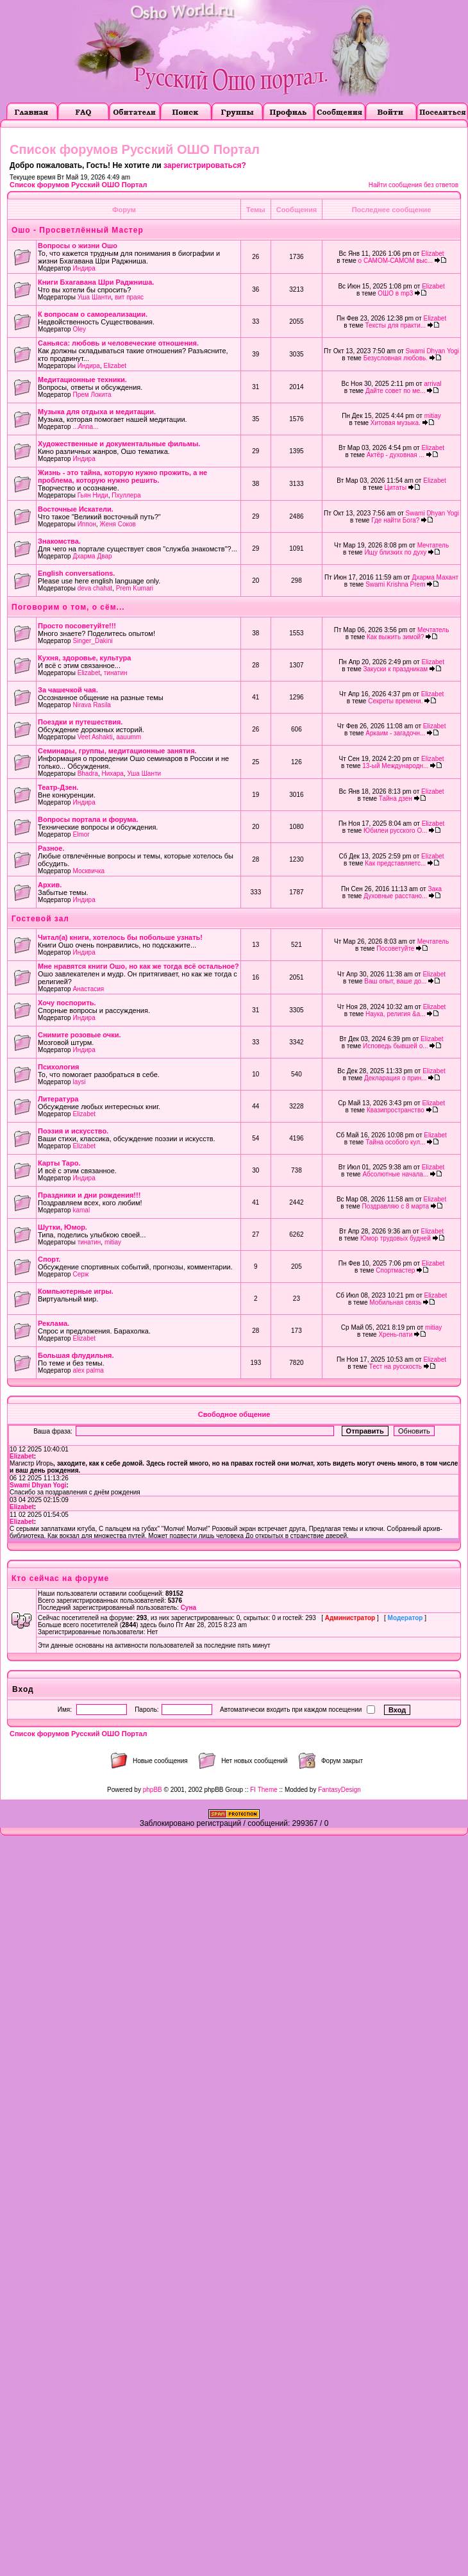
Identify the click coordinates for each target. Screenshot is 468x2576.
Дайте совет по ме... (395, 390)
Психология (58, 1067)
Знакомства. (59, 541)
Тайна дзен (395, 798)
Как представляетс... (395, 863)
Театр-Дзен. (58, 787)
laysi (78, 1081)
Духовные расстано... (395, 895)
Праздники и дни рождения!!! (89, 1195)
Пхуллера (126, 495)
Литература (58, 1099)
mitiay (432, 415)
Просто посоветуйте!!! (77, 626)
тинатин (116, 672)
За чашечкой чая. (68, 690)
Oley (79, 329)
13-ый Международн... (395, 765)
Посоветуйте (395, 948)
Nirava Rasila (91, 704)
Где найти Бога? (395, 520)
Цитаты (396, 487)
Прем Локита (91, 394)
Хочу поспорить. (67, 1003)
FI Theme (264, 1789)
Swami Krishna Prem (395, 584)
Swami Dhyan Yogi (432, 351)
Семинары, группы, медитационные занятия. (117, 751)
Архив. (50, 885)
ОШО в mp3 (395, 293)
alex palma (87, 1370)
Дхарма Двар (92, 556)
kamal (81, 1210)
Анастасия (88, 988)
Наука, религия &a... (395, 1013)
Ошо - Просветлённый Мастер (78, 230)
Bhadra (88, 773)
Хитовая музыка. (396, 422)
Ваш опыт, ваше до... (395, 981)
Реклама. (53, 1323)
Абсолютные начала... (395, 1174)
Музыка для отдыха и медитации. (97, 411)
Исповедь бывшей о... (395, 1046)
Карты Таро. (59, 1163)
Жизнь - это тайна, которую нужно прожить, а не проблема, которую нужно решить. (122, 476)
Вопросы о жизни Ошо (77, 245)
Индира (83, 268)
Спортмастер (395, 1270)
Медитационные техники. (82, 379)
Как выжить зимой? (395, 636)
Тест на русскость (395, 1366)
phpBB (152, 1789)
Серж (80, 1274)
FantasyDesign (339, 1789)
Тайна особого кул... (395, 1142)
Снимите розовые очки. (79, 1035)
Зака (435, 888)
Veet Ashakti (95, 736)
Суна (188, 1607)
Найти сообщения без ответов (413, 184)
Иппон (87, 524)
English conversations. (76, 573)
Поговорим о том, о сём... (68, 607)
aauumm (128, 736)
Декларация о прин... (395, 1078)
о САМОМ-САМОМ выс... (395, 260)
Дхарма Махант (435, 577)
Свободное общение (234, 1414)
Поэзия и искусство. (73, 1131)
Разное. (51, 848)
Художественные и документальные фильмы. (119, 443)
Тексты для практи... (395, 325)
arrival (432, 383)
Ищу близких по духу (395, 552)
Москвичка (88, 870)
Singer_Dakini (92, 640)
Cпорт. (49, 1259)
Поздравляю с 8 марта (396, 1206)
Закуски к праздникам (396, 669)
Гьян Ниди (93, 495)
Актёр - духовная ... (395, 454)
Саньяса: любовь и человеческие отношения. (118, 343)
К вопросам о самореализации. (92, 314)
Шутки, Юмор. (62, 1227)
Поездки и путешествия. (80, 722)
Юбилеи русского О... (395, 830)
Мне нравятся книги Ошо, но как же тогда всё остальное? (138, 966)
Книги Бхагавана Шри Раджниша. (96, 282)
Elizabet (432, 253)
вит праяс (129, 297)
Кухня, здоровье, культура (84, 658)
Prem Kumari (134, 588)
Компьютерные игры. (75, 1291)
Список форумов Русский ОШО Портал (78, 184)
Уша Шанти (95, 297)
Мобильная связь (395, 1302)
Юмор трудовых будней (395, 1238)
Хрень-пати (395, 1334)
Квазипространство (395, 1110)
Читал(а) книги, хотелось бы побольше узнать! (120, 937)
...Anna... (85, 426)
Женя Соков (117, 524)
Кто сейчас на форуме (60, 1578)
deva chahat (95, 588)
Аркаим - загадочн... (395, 733)
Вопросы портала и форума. (88, 819)
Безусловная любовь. (396, 358)
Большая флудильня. (76, 1355)
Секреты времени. (395, 701)
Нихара (112, 773)
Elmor (80, 834)
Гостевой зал (40, 918)
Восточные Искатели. (75, 509)
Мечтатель (433, 545)
